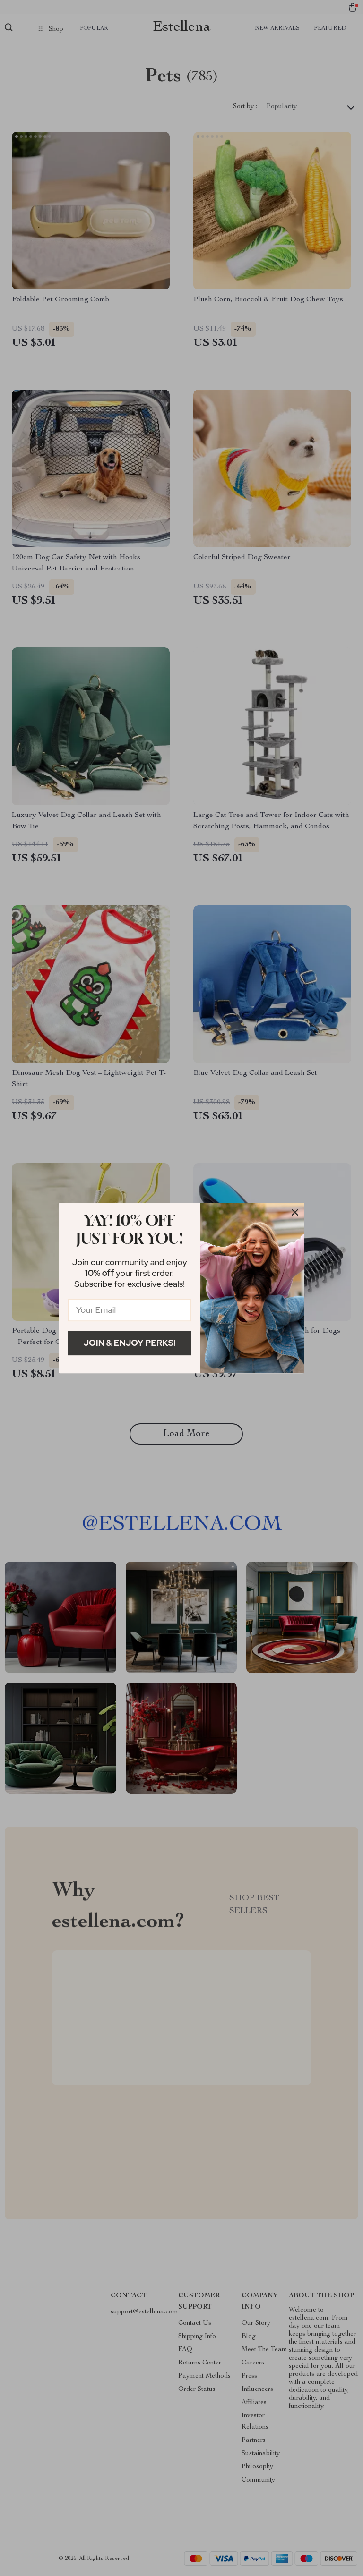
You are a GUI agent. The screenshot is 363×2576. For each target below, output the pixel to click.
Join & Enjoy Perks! (130, 1342)
